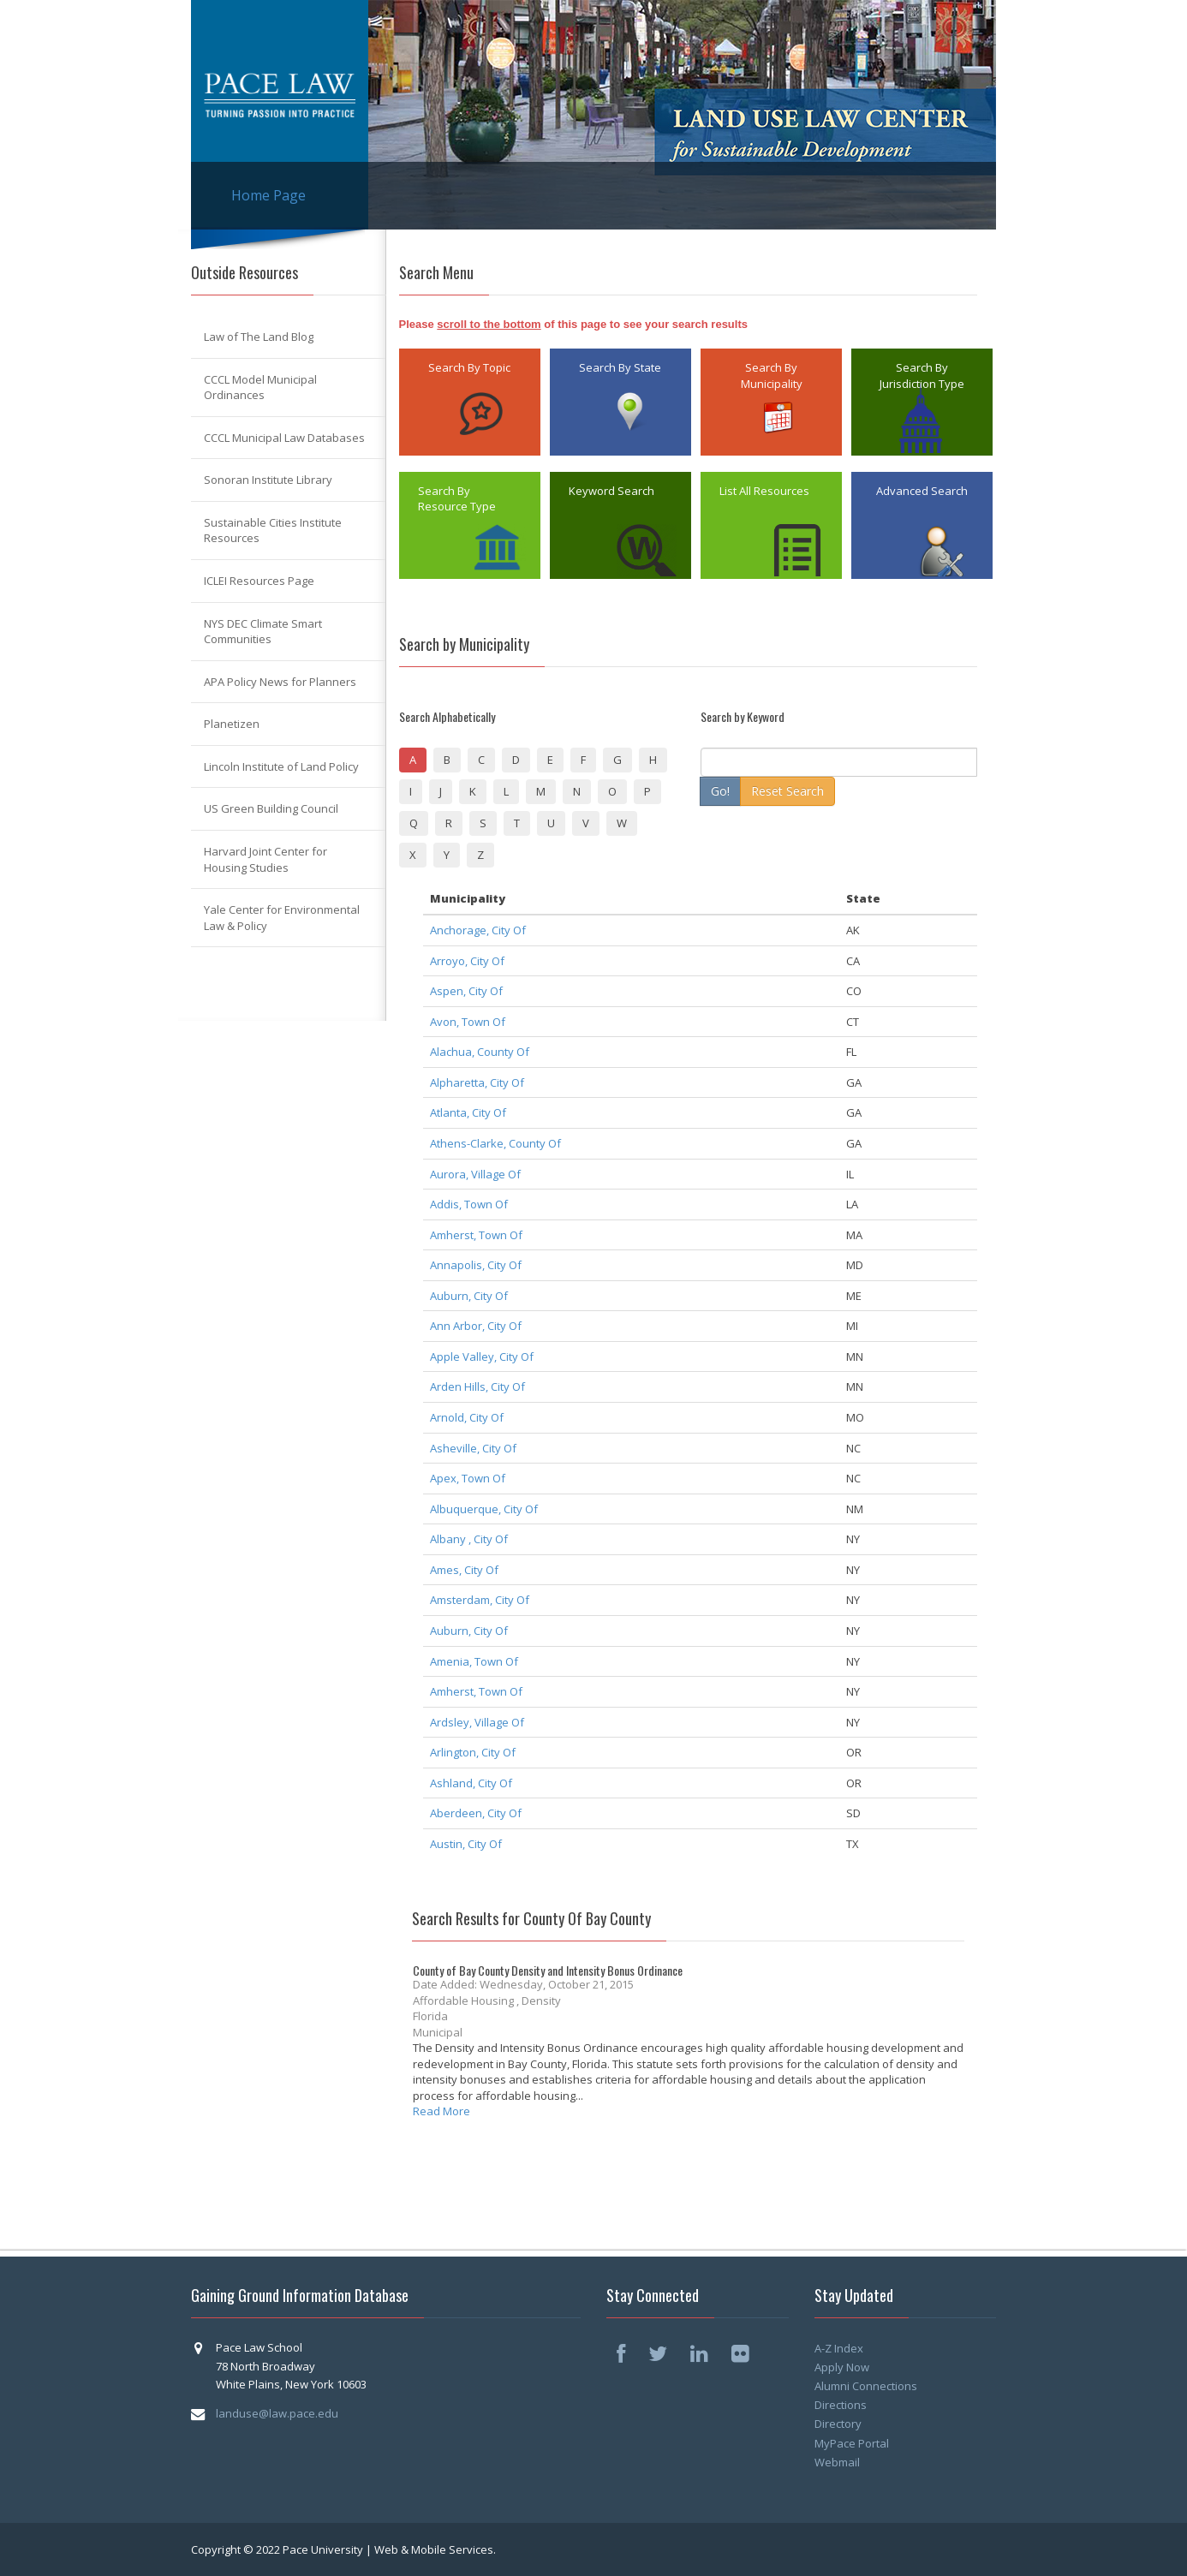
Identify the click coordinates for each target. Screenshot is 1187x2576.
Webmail (837, 2462)
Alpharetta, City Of (477, 1082)
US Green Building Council (271, 808)
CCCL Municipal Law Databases (284, 437)
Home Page (268, 195)
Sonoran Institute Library (268, 479)
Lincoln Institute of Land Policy (281, 766)
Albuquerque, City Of (484, 1509)
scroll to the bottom (488, 324)
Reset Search (787, 791)
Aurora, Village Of (475, 1174)
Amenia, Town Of (474, 1661)
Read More (441, 2111)
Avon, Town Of (467, 1021)
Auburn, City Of (469, 1295)
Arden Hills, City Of (477, 1386)
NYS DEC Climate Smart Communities (263, 631)
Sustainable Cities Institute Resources (273, 530)
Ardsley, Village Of (477, 1722)
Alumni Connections (865, 2386)
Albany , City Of (469, 1539)
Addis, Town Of (469, 1204)
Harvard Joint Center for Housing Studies (265, 859)
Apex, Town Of (467, 1478)
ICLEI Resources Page (259, 580)
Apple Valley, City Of (482, 1356)
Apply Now (841, 2367)
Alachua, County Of (479, 1051)
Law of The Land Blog (258, 336)
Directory (838, 2423)
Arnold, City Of (467, 1417)
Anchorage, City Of (478, 930)
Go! (720, 791)
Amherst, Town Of (476, 1235)
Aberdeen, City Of (476, 1813)
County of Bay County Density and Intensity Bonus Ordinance (548, 1970)
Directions (840, 2404)
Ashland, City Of (471, 1783)
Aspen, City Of (466, 991)
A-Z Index (838, 2348)
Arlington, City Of (473, 1752)
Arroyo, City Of (467, 961)
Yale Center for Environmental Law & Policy (282, 917)
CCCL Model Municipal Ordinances (260, 387)
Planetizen (231, 723)
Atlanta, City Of (468, 1112)
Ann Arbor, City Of (476, 1325)
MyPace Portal (851, 2443)
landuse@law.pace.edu (277, 2413)
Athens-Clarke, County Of (495, 1143)
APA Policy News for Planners (280, 681)
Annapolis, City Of (476, 1265)
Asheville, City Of (473, 1448)
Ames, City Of (464, 1569)
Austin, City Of (466, 1844)
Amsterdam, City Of (479, 1599)
